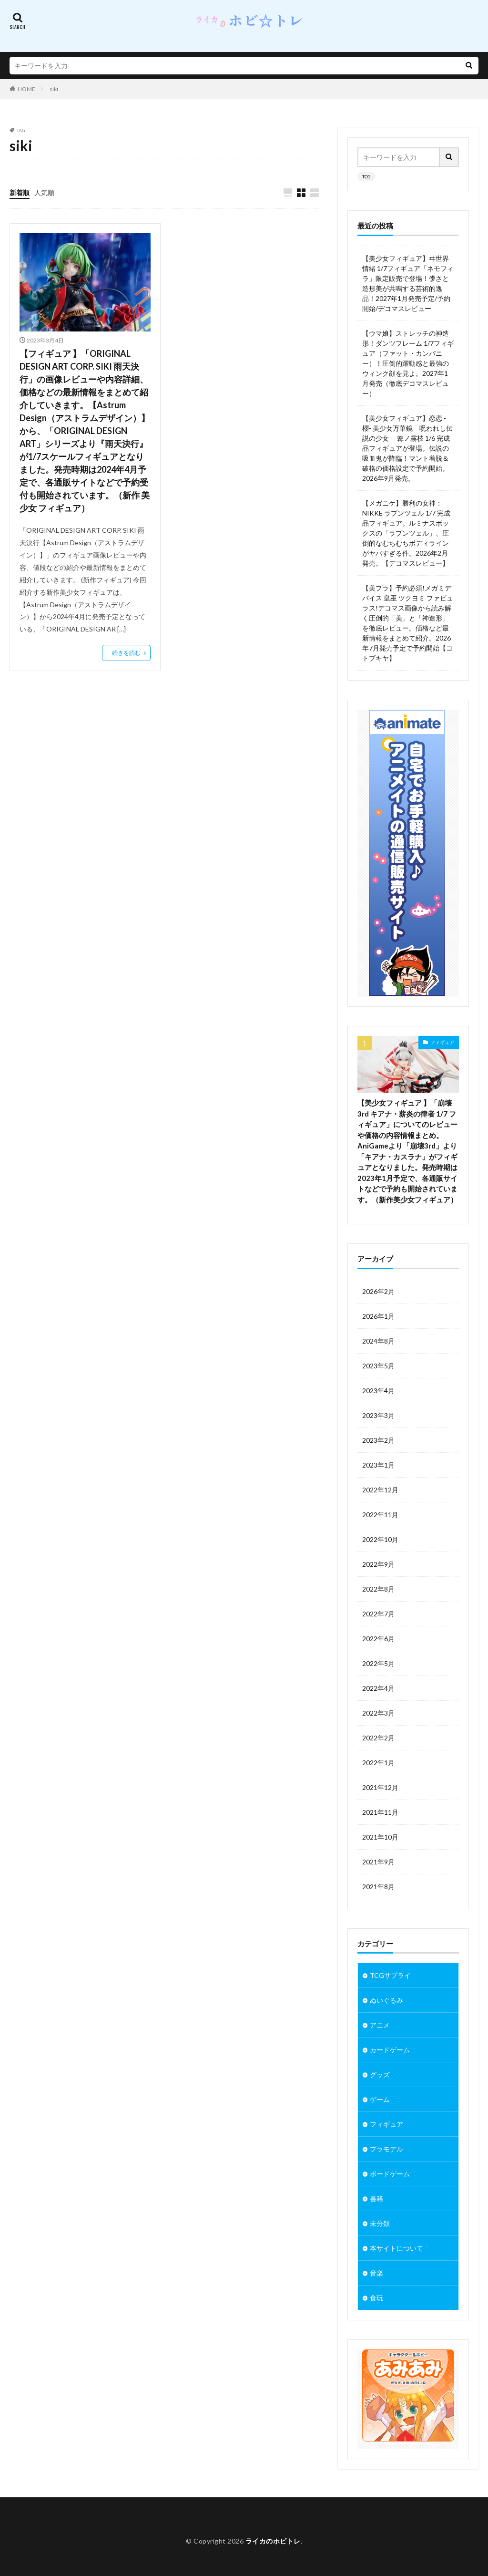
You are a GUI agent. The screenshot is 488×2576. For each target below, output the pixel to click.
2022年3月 (378, 1713)
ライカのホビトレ (273, 2541)
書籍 (376, 2198)
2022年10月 (380, 1539)
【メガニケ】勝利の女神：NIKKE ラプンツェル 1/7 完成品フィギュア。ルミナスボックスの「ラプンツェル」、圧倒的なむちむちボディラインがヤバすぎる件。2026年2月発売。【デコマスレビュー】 (406, 533)
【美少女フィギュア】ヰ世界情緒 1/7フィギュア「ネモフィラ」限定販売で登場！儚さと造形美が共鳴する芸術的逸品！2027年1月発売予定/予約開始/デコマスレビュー (408, 283)
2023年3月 (378, 1415)
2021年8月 (378, 1887)
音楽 (376, 2273)
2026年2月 (378, 1291)
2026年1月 (378, 1316)
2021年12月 (380, 1787)
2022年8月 (378, 1589)
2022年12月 (380, 1490)
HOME (26, 89)
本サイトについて (396, 2248)
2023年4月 (378, 1390)
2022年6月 (378, 1639)
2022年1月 (378, 1763)
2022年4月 (378, 1688)
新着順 (20, 192)
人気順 (44, 192)
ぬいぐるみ (386, 2000)
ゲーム (380, 2099)
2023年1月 (378, 1465)
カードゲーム (390, 2050)
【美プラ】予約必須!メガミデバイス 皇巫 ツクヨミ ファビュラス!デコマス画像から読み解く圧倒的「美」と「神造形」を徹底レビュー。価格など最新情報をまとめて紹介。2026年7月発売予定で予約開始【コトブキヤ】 (407, 623)
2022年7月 (378, 1614)
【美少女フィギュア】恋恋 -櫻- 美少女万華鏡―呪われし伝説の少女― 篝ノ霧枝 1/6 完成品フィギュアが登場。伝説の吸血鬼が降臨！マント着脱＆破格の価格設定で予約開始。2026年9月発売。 (407, 448)
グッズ (380, 2074)
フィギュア (442, 1042)
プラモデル (386, 2149)
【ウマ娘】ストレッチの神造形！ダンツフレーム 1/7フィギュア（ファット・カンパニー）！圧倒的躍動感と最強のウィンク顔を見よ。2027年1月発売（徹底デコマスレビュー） (408, 363)
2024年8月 (378, 1341)
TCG (366, 176)
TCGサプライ (390, 1975)
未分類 (380, 2223)
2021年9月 (378, 1862)
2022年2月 (378, 1738)
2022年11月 (380, 1514)
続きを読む (126, 652)
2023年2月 (378, 1440)
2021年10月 (380, 1837)
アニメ (380, 2025)
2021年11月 (380, 1812)
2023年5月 (378, 1366)
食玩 (376, 2298)
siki (54, 89)
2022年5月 (378, 1663)
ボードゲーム (390, 2174)
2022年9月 (378, 1564)
